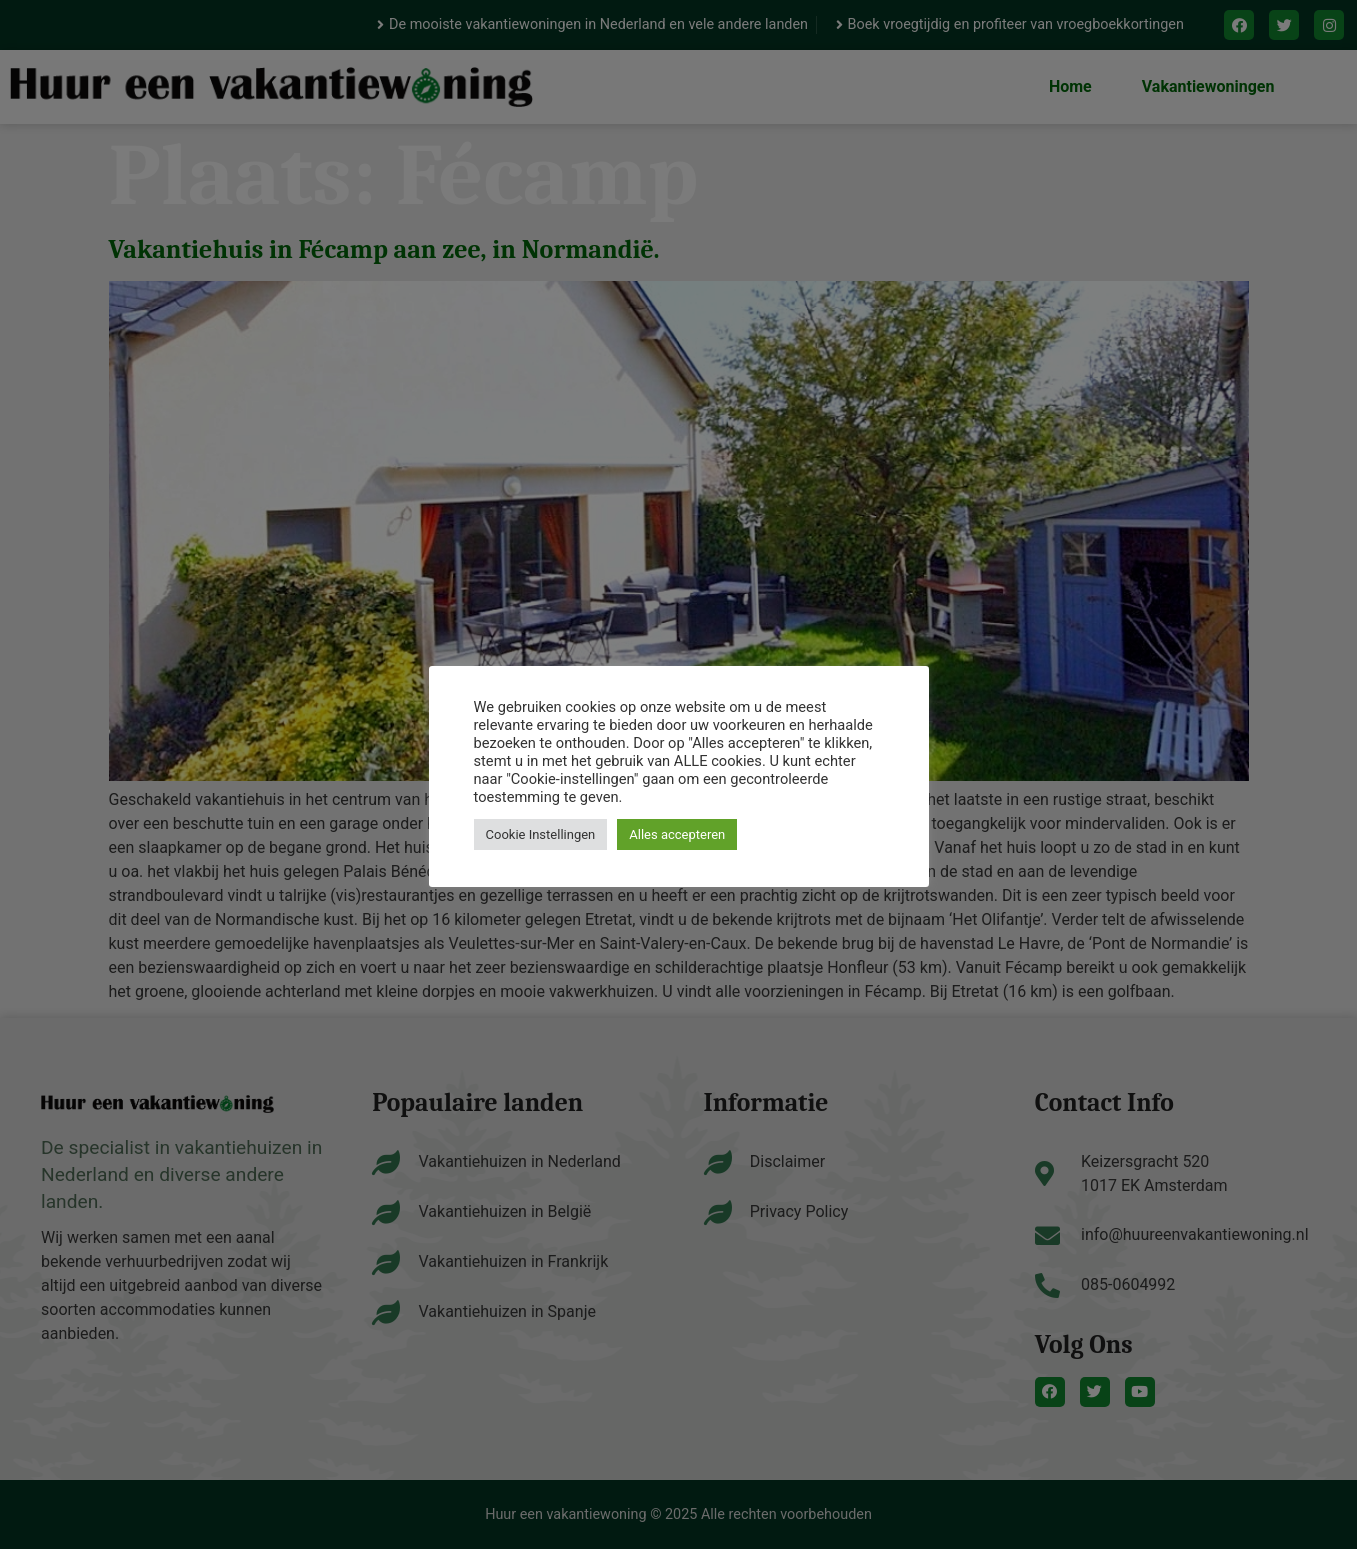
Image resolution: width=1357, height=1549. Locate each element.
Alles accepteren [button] (677, 834)
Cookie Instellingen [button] (541, 834)
